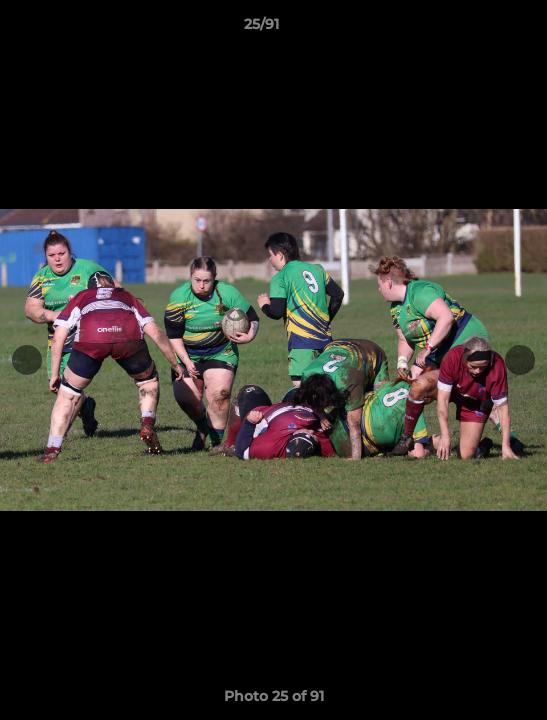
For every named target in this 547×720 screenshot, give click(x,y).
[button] (475, 29)
